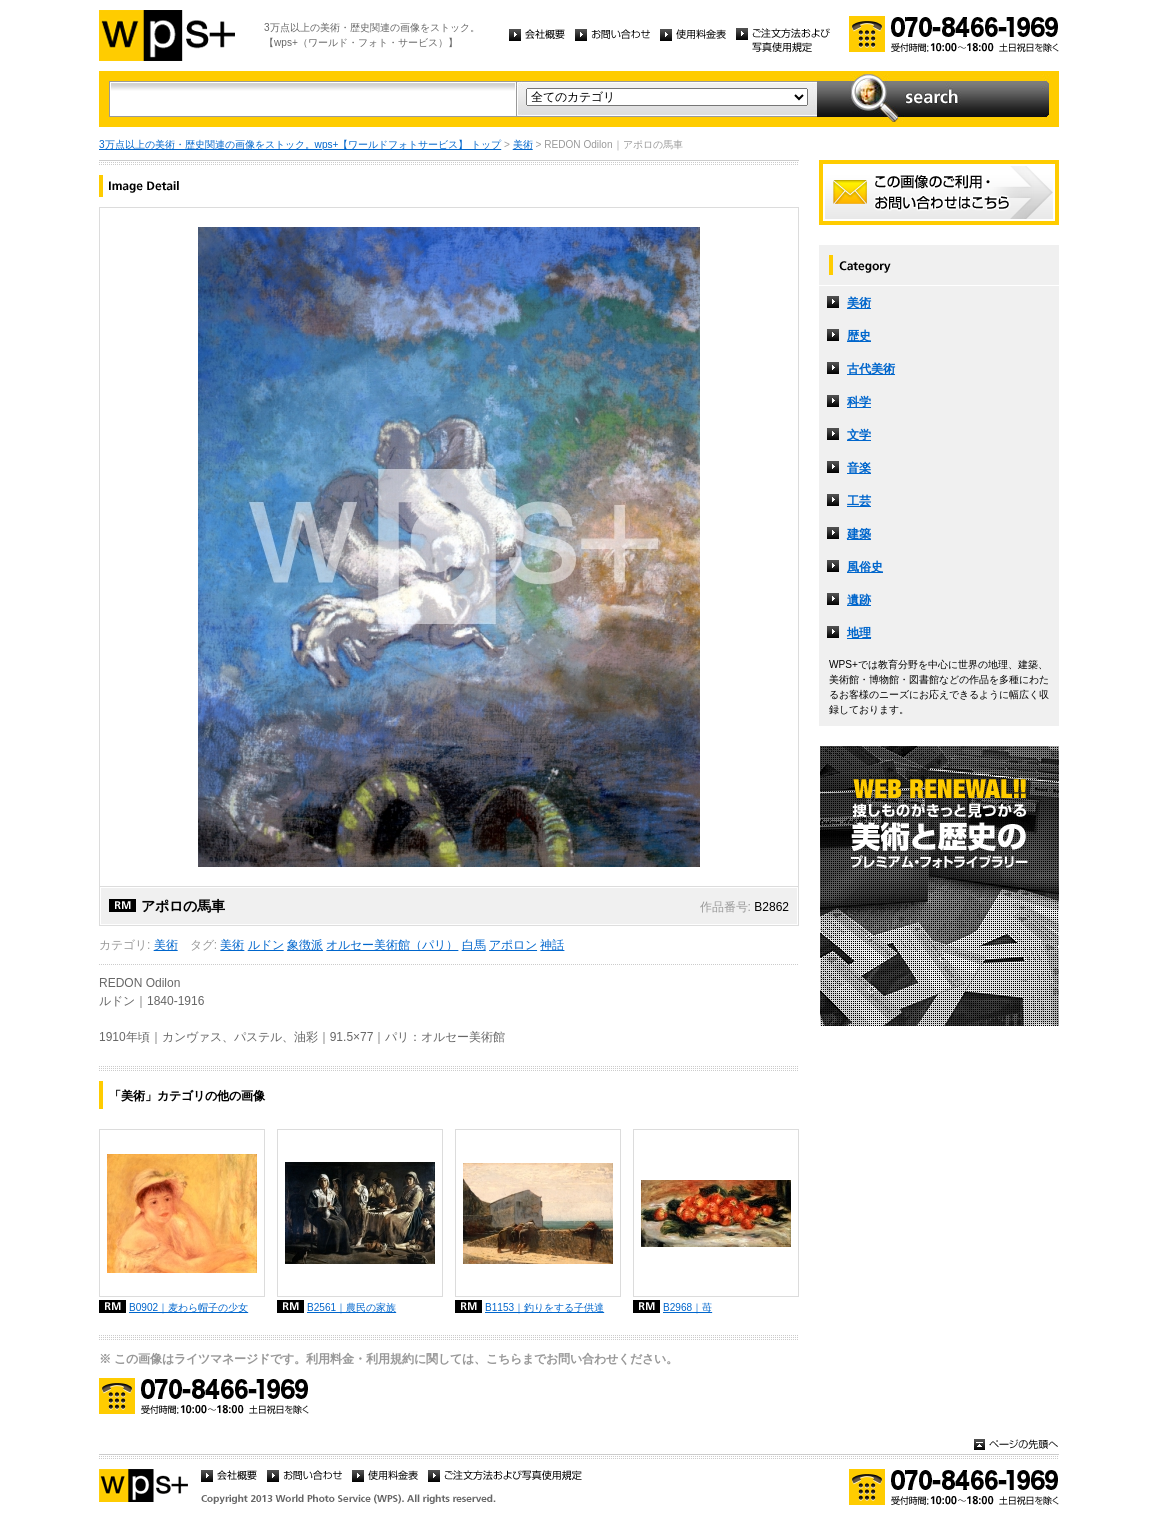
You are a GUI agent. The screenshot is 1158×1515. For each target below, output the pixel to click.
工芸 (859, 501)
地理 (859, 633)
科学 (859, 402)
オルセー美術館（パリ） (392, 945)
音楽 (859, 468)
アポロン (513, 945)
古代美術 (871, 369)
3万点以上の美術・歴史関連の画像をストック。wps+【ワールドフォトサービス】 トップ (300, 144)
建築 (859, 534)
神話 (552, 945)
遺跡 (859, 600)
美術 (523, 144)
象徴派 (305, 945)
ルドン (266, 945)
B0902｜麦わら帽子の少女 (188, 1307)
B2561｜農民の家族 (351, 1307)
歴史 (859, 336)
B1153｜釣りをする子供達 (544, 1307)
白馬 (474, 945)
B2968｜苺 (687, 1307)
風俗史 (865, 567)
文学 (859, 435)
